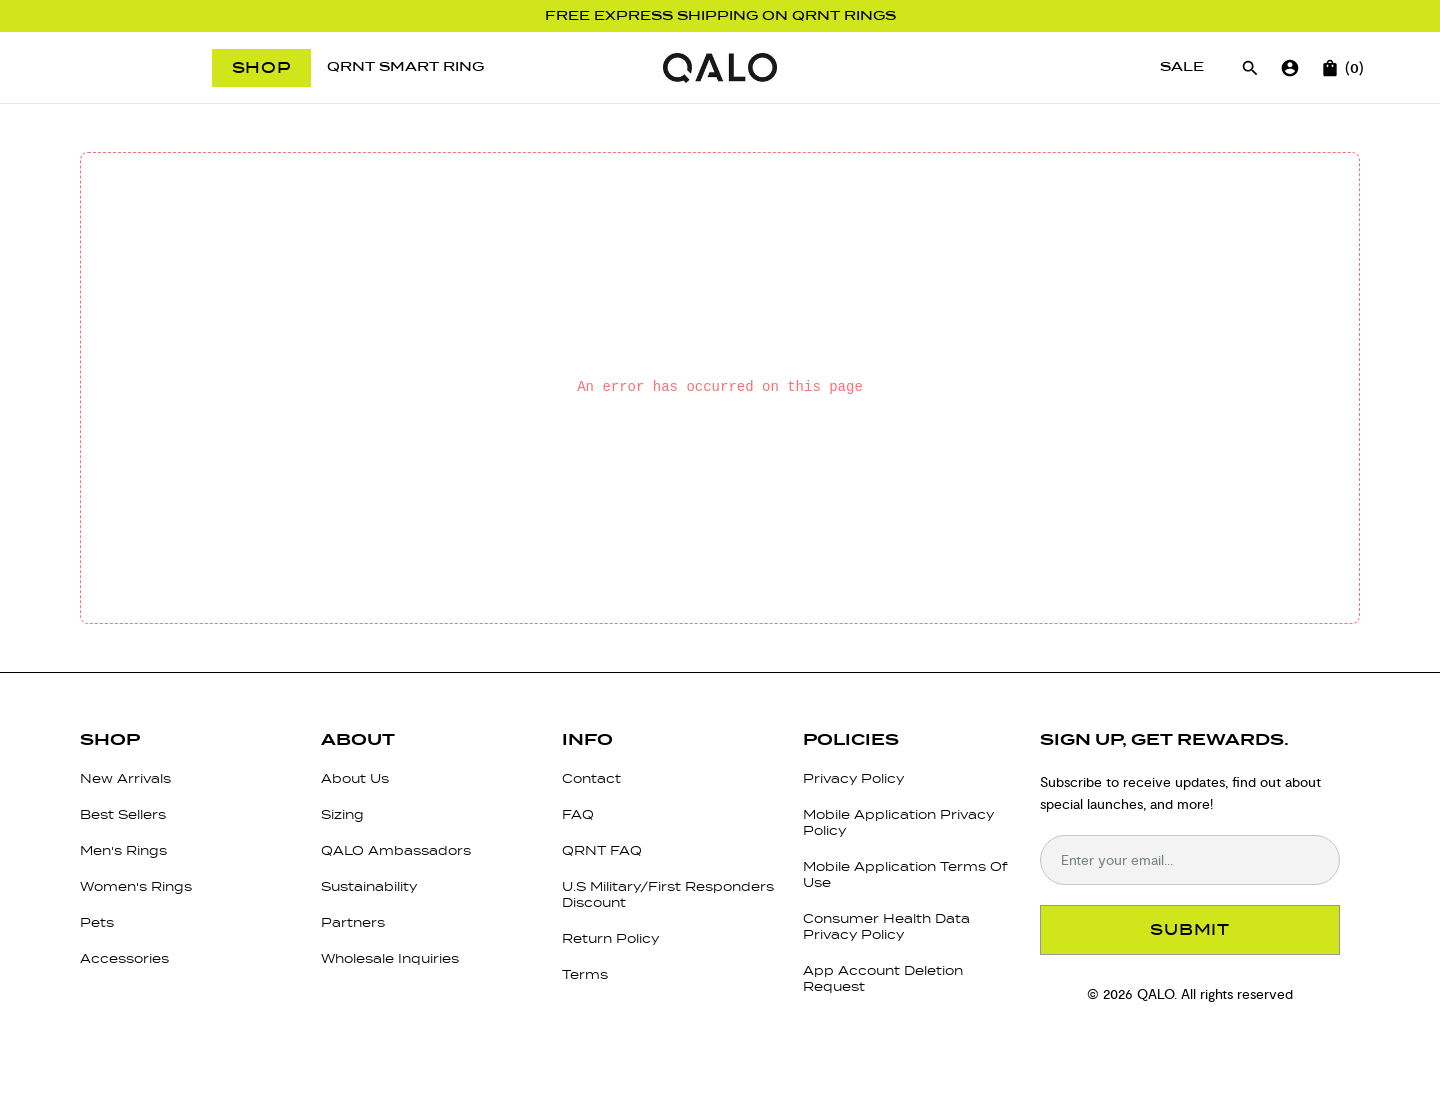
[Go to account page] (1290, 68)
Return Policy (610, 938)
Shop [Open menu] (261, 67)
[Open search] (1250, 68)
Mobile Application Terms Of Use (905, 874)
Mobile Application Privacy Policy (898, 822)
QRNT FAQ (602, 850)
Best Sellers (123, 814)
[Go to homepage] (719, 68)
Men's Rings (123, 850)
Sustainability (369, 886)
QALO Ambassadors (396, 850)
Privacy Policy (853, 778)
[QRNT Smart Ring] (405, 67)
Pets (97, 922)
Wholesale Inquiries (390, 958)
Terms (585, 974)
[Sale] (1182, 67)
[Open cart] (1330, 68)
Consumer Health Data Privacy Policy (886, 926)
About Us (355, 778)
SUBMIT (1190, 929)
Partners (353, 922)
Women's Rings (136, 886)
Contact (591, 778)
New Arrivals (125, 778)
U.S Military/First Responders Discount (668, 894)
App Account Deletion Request (883, 978)
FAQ (578, 814)
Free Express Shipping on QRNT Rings (720, 16)
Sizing (342, 814)
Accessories (124, 958)
